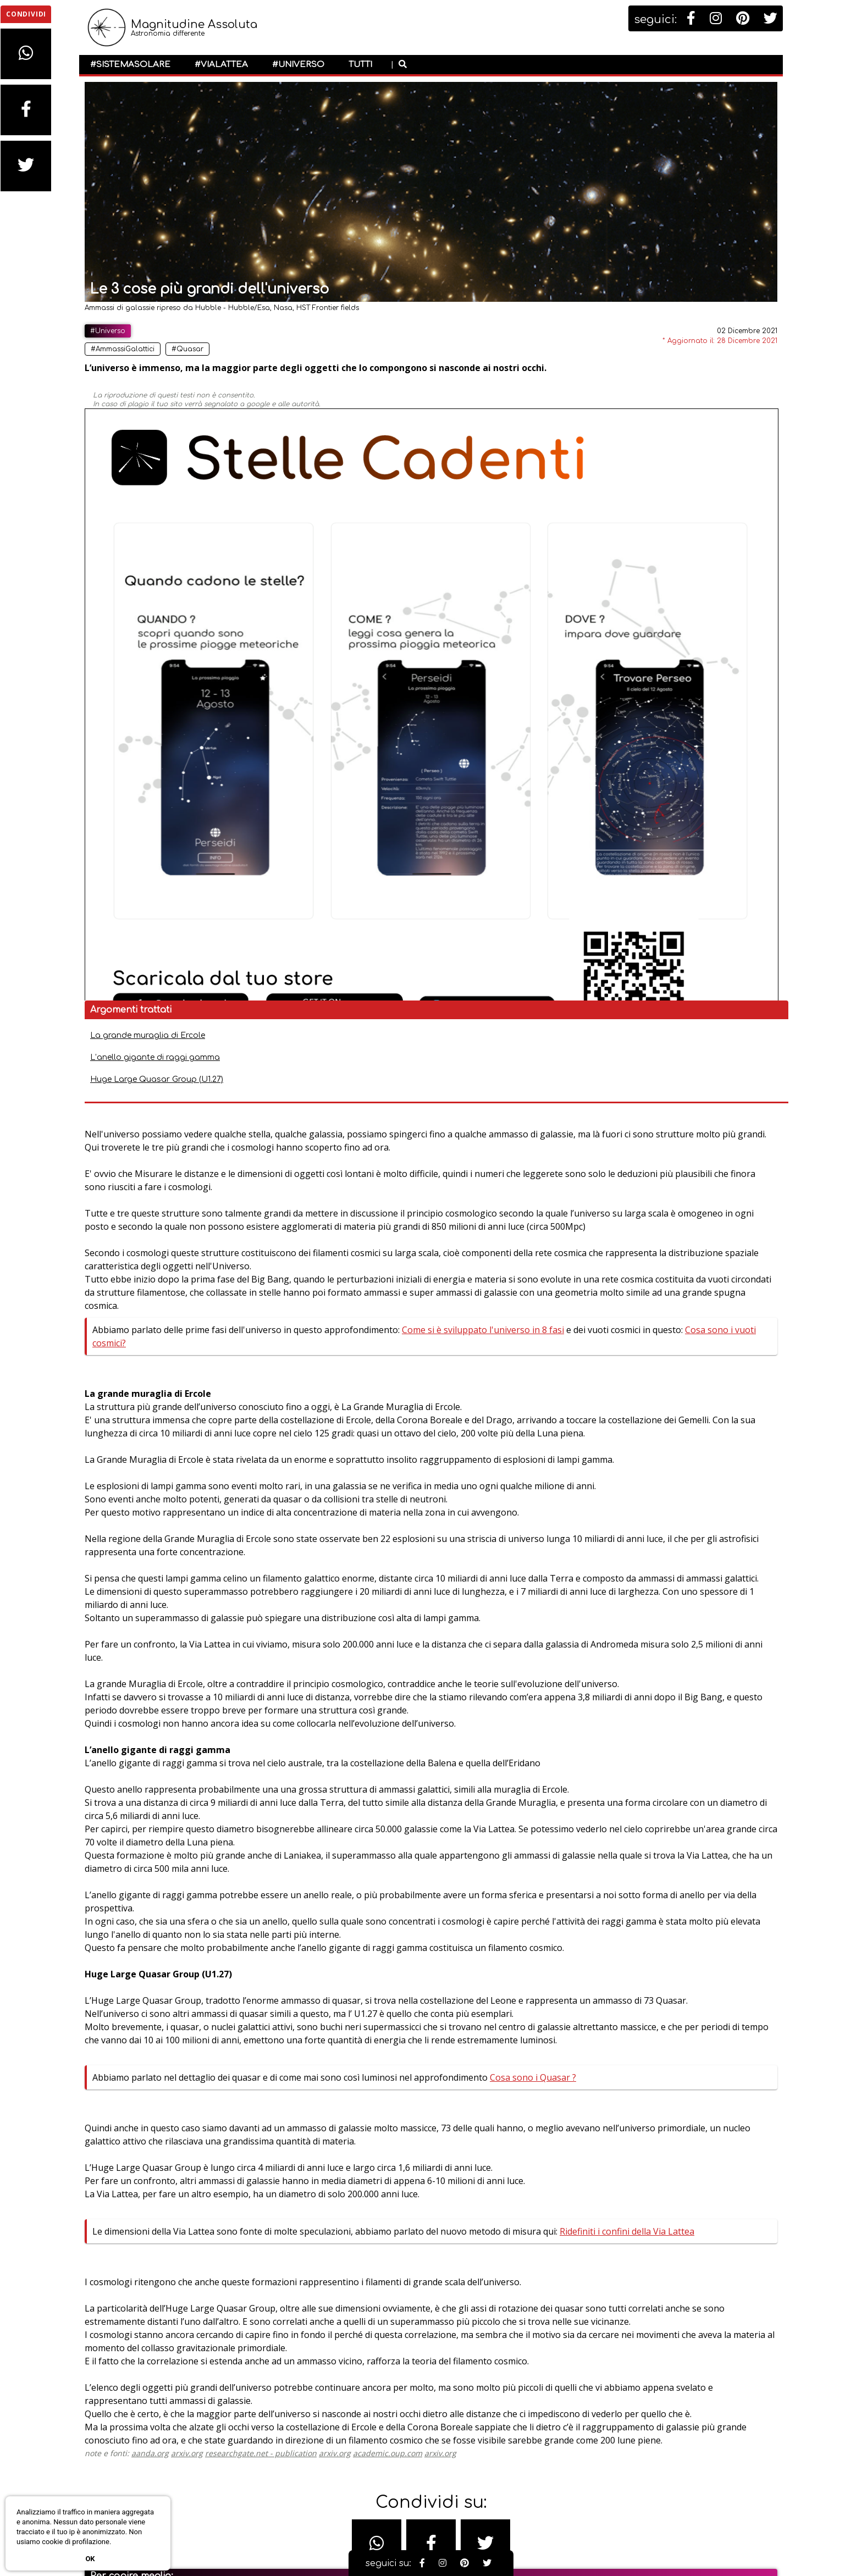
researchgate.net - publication (344, 2246)
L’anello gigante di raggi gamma (652, 376)
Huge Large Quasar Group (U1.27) (653, 398)
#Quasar (270, 349)
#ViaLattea (221, 64)
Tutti (360, 64)
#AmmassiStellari (189, 2521)
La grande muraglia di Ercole (644, 354)
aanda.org (233, 2246)
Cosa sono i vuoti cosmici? (470, 740)
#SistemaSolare (130, 64)
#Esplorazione (176, 2538)
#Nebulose (276, 2538)
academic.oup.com (470, 2246)
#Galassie (229, 2538)
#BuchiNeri (250, 2521)
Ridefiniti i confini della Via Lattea (333, 1919)
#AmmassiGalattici (205, 349)
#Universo (298, 64)
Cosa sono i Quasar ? (294, 1712)
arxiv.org (270, 2246)
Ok (90, 2559)
